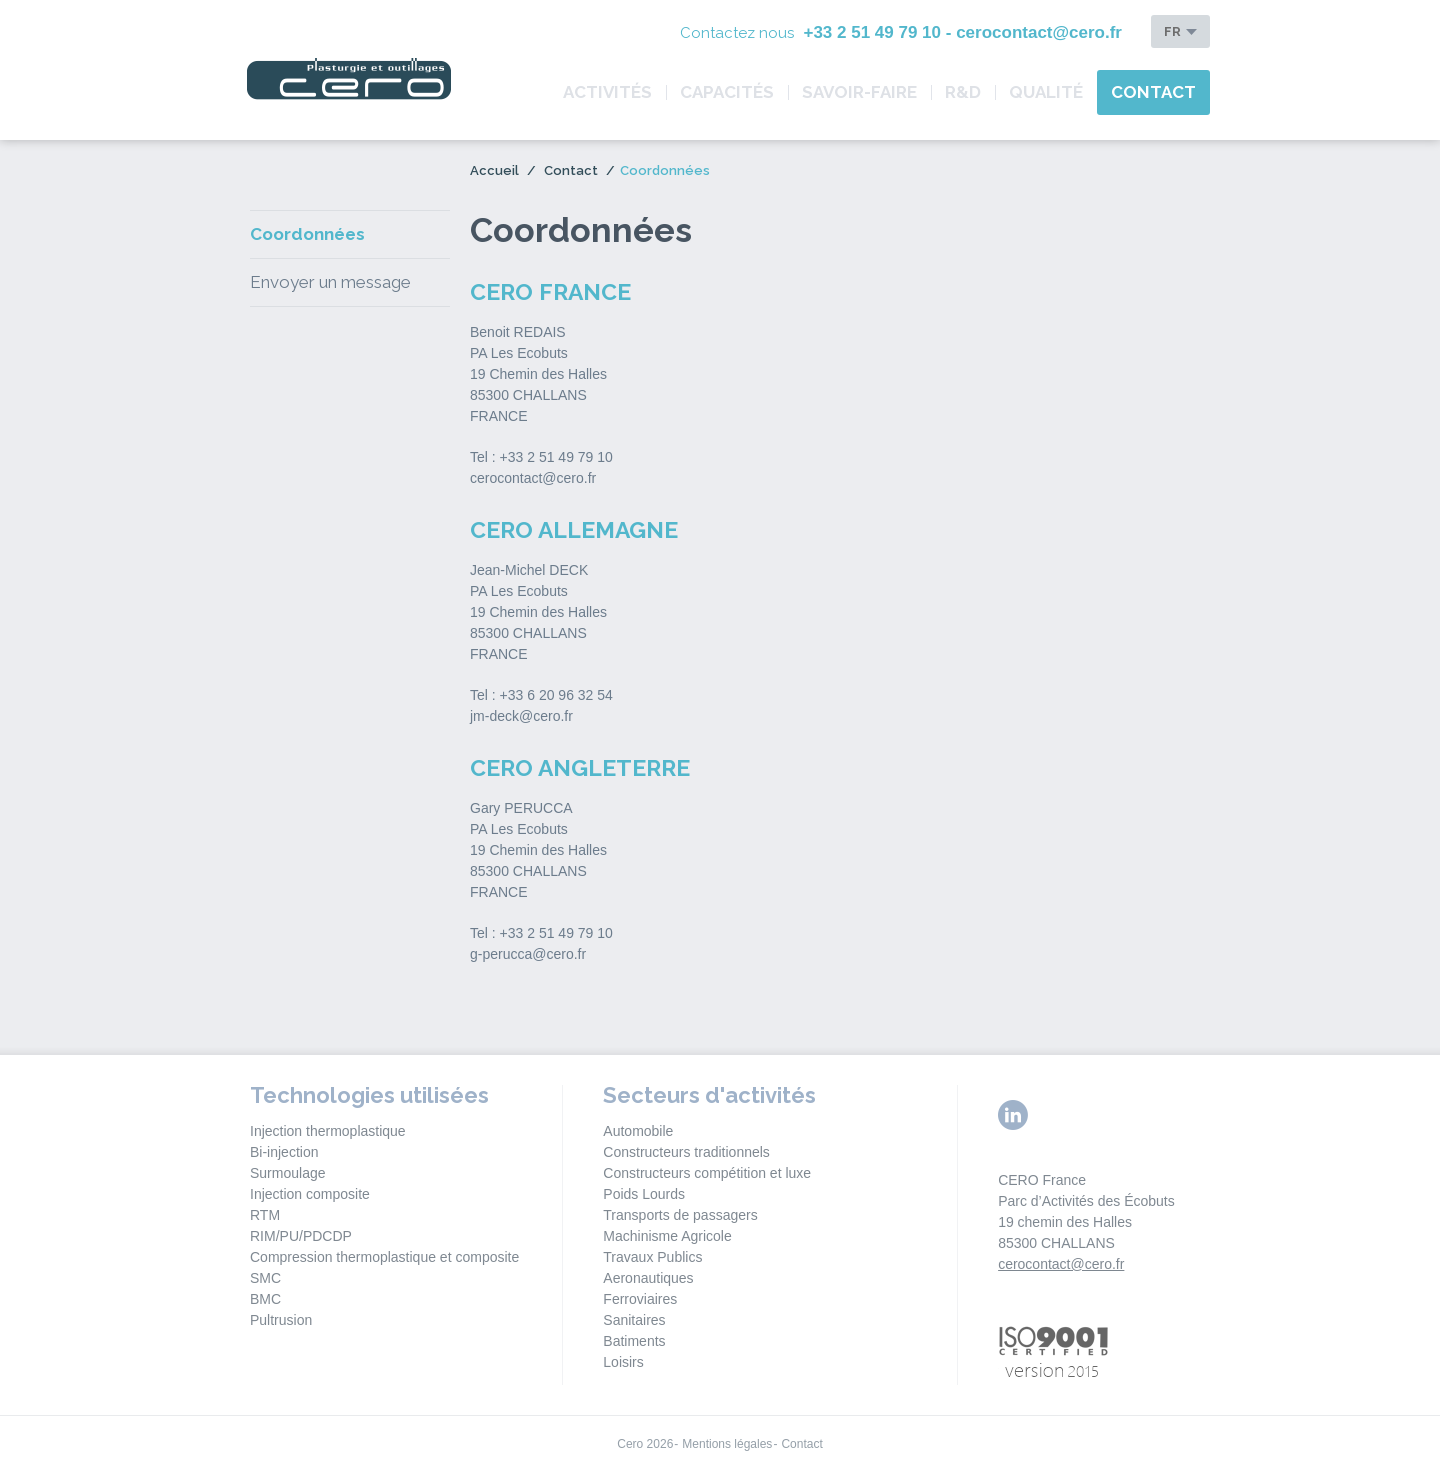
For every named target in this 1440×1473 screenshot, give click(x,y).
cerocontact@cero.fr (1061, 1264)
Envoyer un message (330, 282)
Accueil (494, 170)
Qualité (1046, 92)
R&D (963, 92)
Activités (607, 92)
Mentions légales (727, 1444)
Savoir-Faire (859, 92)
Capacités (727, 92)
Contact (1153, 92)
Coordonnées (307, 234)
